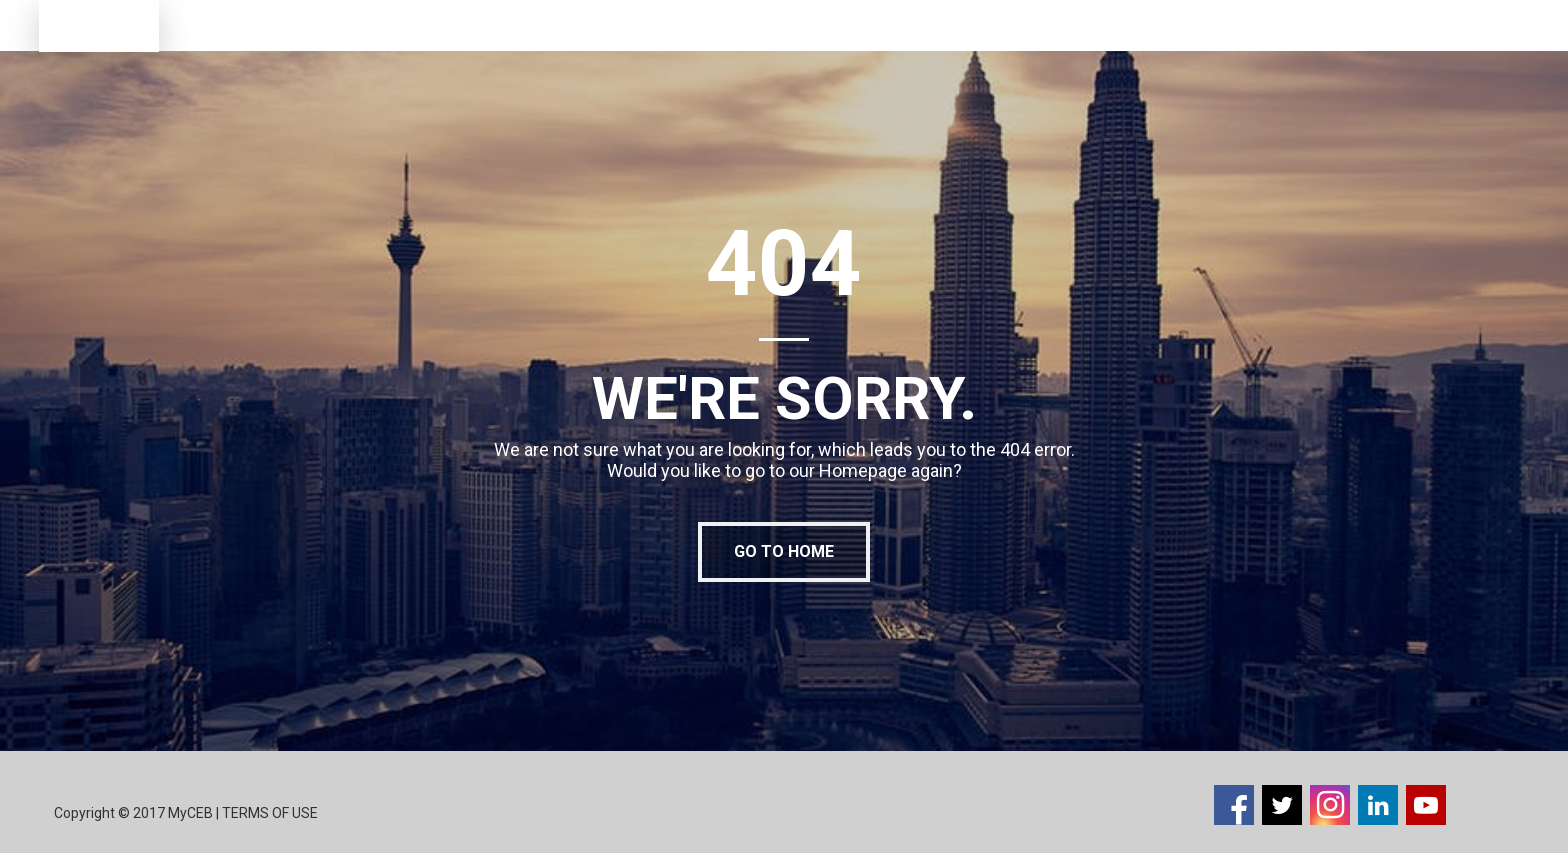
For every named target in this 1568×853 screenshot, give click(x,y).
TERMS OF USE (271, 813)
